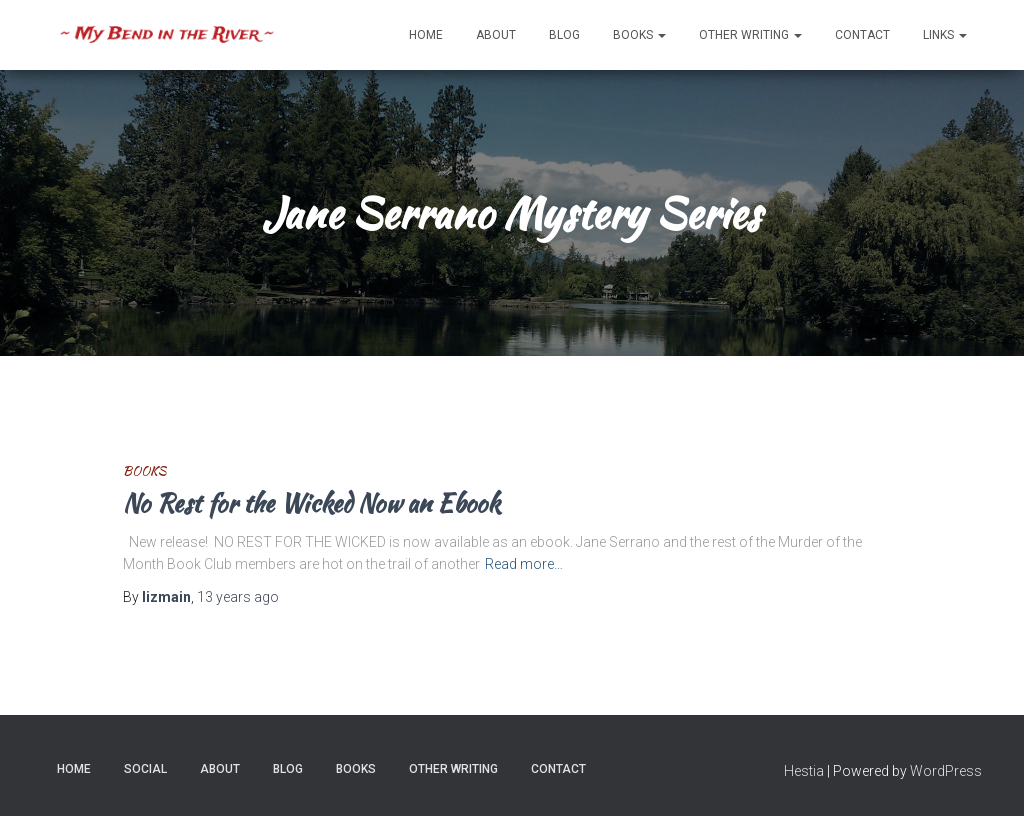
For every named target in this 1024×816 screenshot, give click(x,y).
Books (639, 35)
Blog (564, 35)
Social (145, 769)
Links (945, 35)
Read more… (524, 564)
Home (426, 35)
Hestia (804, 771)
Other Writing (750, 35)
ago (238, 597)
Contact (862, 35)
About (496, 35)
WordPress (946, 771)
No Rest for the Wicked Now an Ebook (311, 503)
